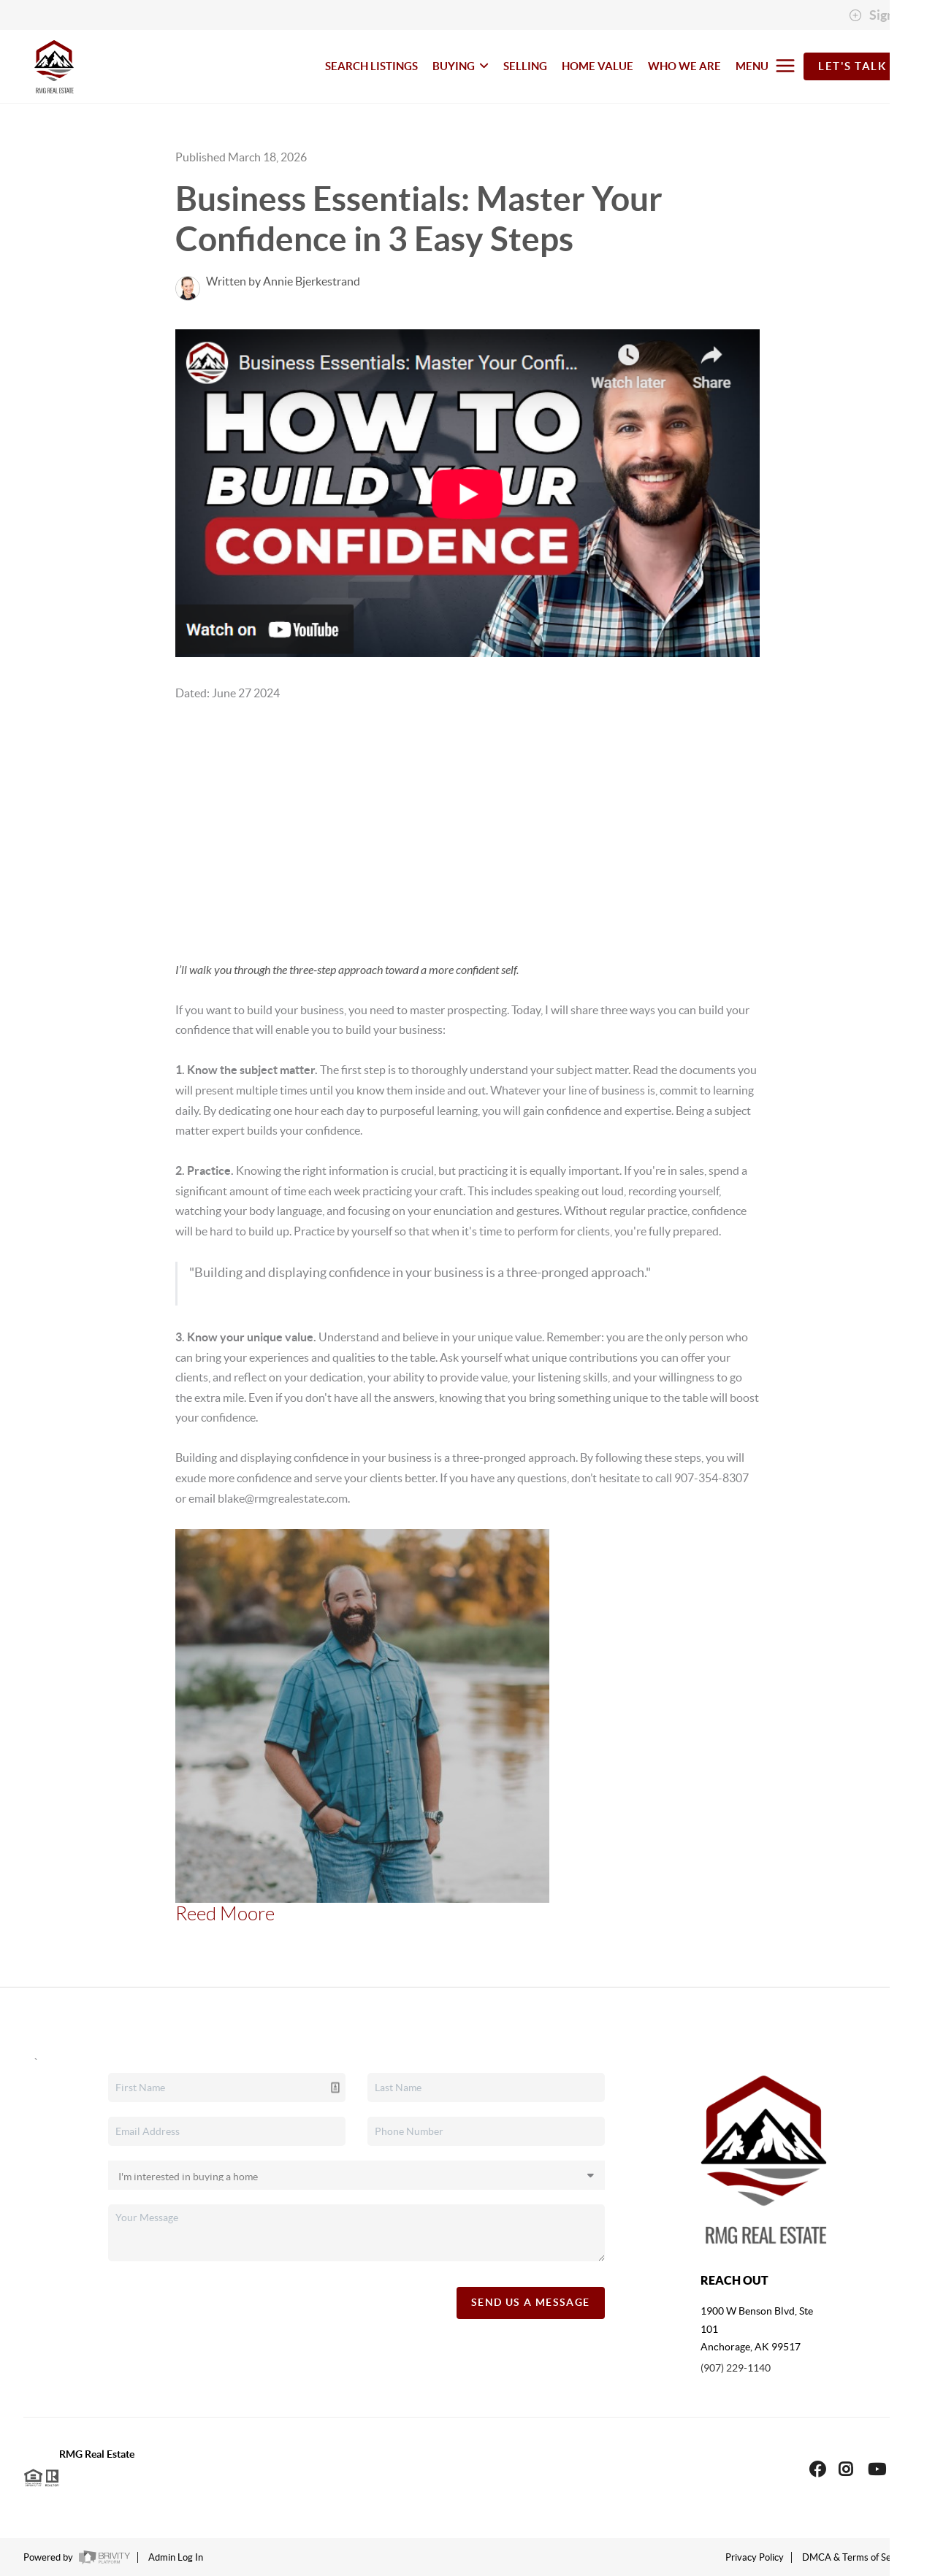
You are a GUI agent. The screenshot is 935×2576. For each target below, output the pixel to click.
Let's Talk (852, 66)
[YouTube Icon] (877, 2469)
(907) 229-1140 (736, 2368)
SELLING (525, 66)
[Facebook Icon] (818, 2469)
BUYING (460, 66)
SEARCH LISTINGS (371, 66)
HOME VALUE (597, 66)
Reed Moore (225, 1914)
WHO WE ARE (684, 66)
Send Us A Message (530, 2302)
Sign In (878, 15)
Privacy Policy (754, 2557)
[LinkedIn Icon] (904, 2469)
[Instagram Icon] (846, 2469)
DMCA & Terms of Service (857, 2557)
